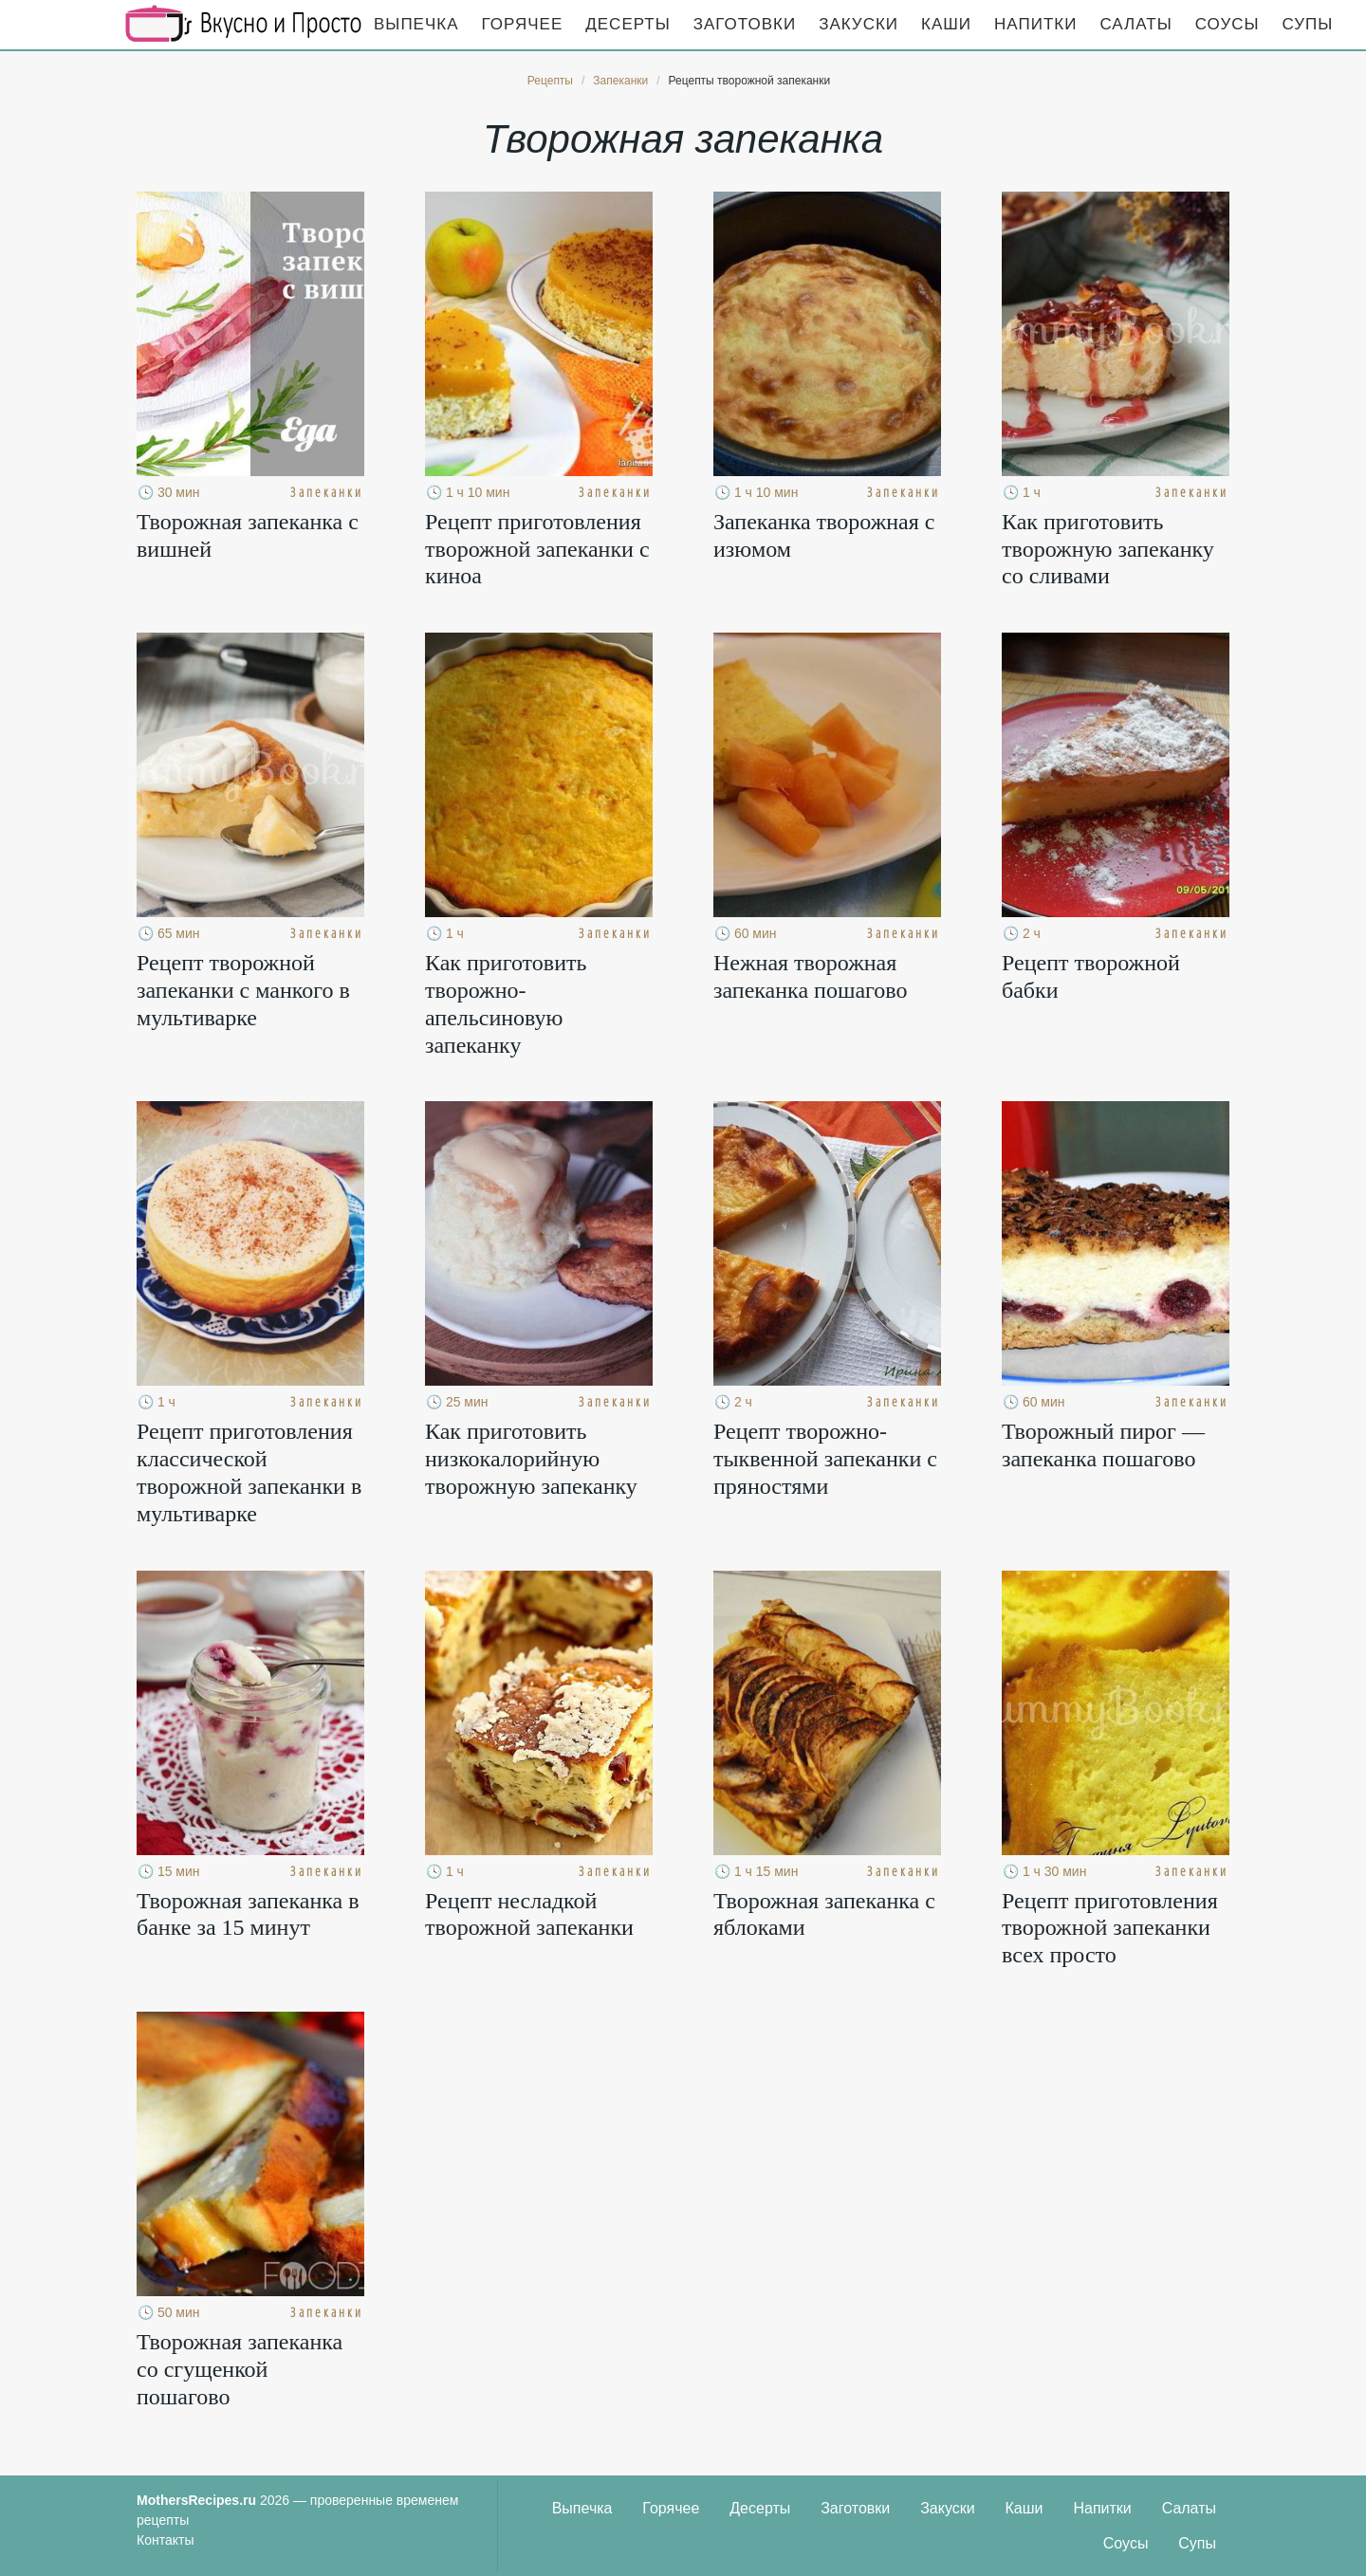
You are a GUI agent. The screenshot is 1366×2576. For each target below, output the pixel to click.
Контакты (165, 2540)
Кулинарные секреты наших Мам (243, 24)
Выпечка (416, 24)
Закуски (858, 24)
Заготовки (744, 24)
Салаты (1135, 24)
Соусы (1227, 24)
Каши (946, 24)
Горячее (522, 24)
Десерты (627, 24)
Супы (1308, 24)
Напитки (1035, 24)
